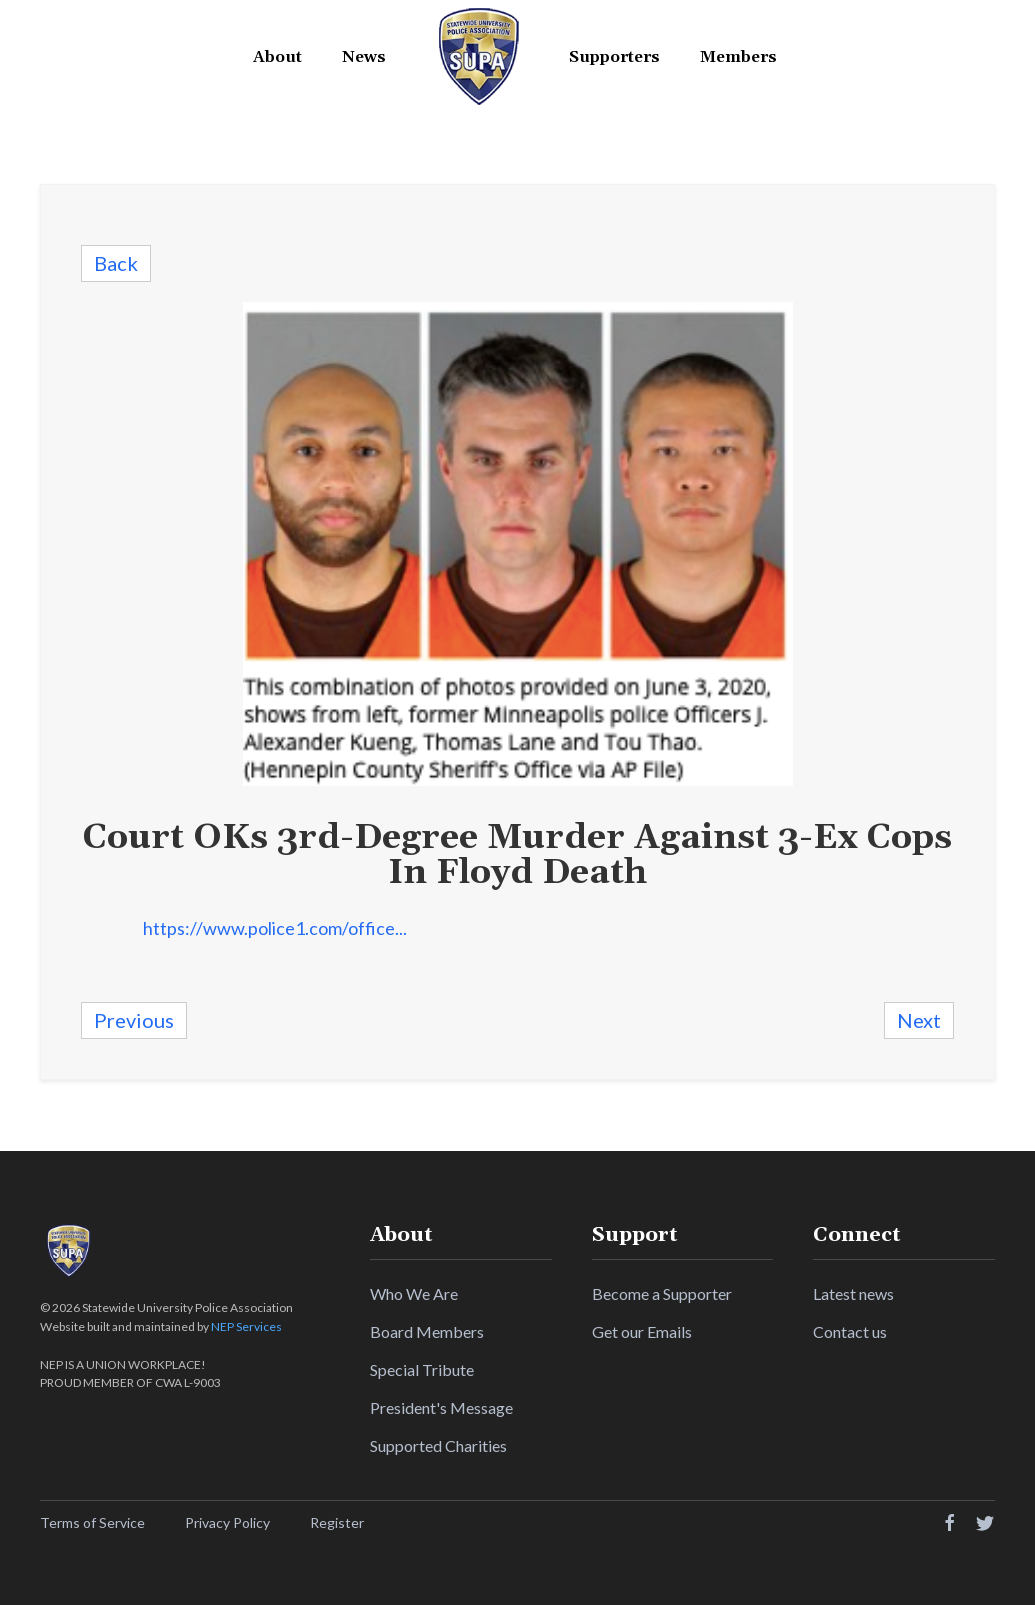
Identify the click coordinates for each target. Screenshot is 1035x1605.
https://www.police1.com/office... (275, 928)
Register (337, 1522)
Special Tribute (422, 1369)
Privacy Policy (227, 1522)
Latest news (853, 1293)
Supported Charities (438, 1445)
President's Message (441, 1407)
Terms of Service (92, 1522)
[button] (277, 57)
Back (116, 263)
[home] (477, 57)
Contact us (850, 1331)
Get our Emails (642, 1331)
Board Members (427, 1331)
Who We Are (414, 1293)
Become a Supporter (662, 1293)
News (364, 57)
